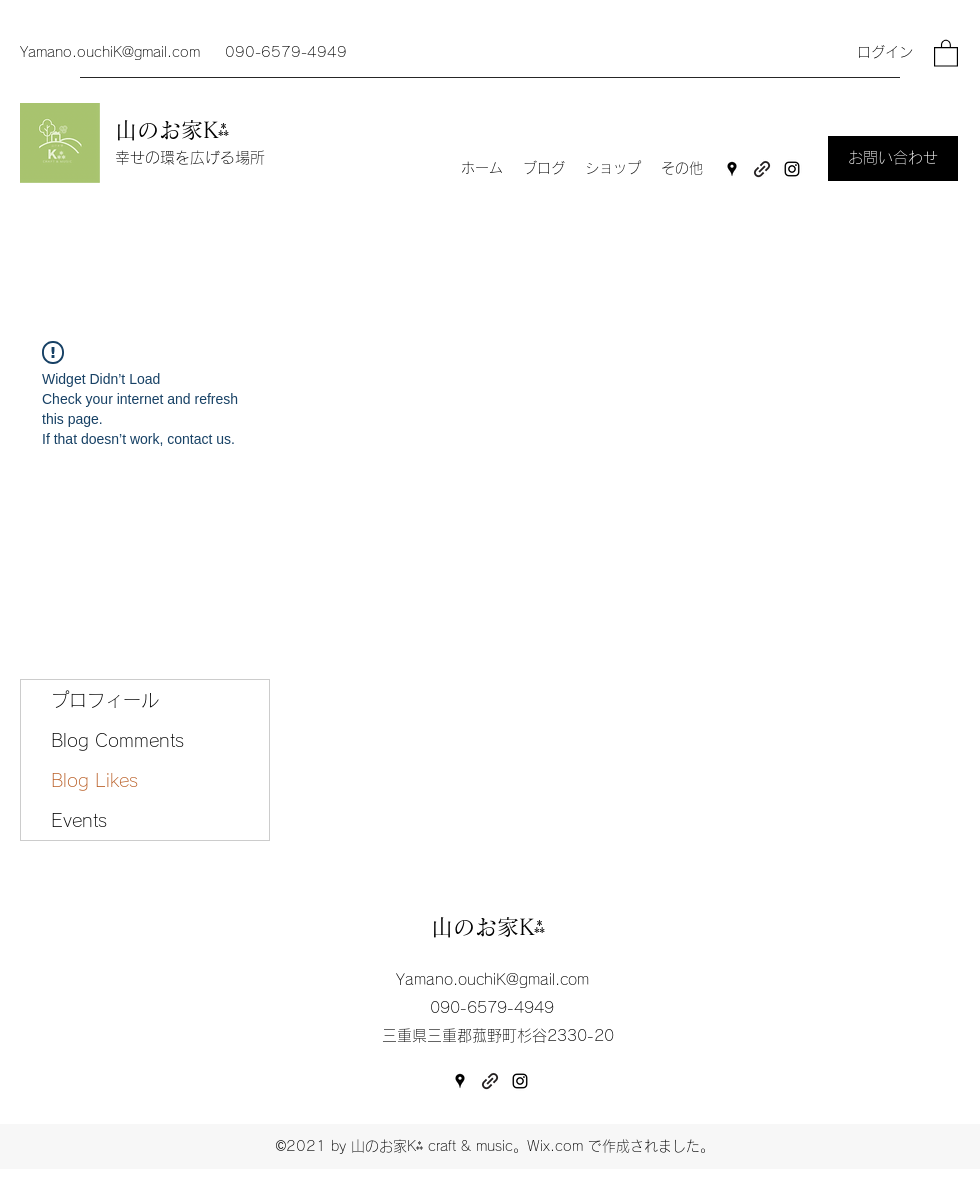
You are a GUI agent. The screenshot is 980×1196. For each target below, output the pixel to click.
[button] (946, 52)
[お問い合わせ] (893, 158)
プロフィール (105, 700)
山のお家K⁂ (176, 130)
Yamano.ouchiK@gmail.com (110, 52)
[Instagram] (792, 169)
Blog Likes (94, 780)
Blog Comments (117, 740)
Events (79, 820)
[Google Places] (732, 169)
